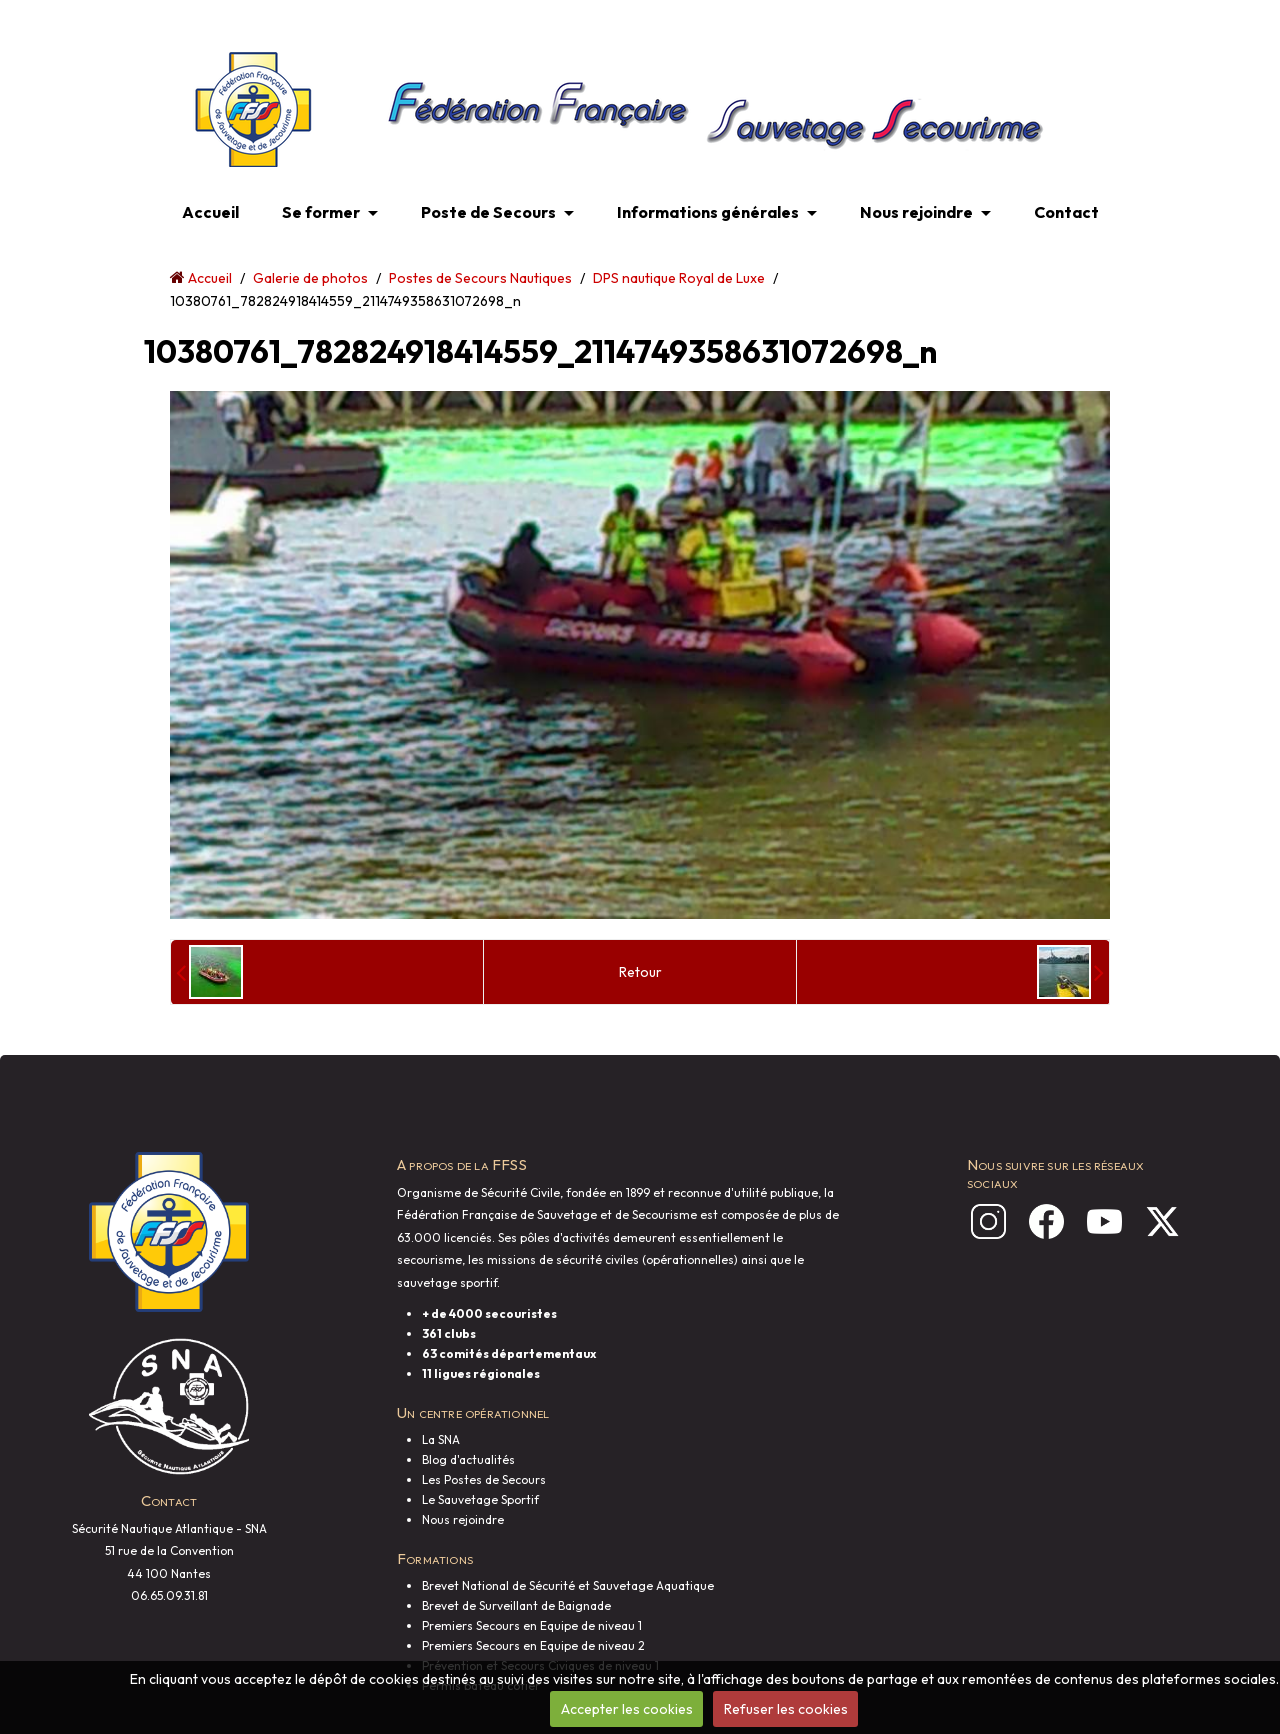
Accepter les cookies (627, 1709)
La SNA (441, 1439)
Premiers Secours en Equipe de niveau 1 (532, 1625)
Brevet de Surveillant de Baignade (516, 1605)
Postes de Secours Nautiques (480, 278)
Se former (321, 212)
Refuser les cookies (786, 1709)
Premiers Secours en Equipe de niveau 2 (533, 1645)
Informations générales (708, 212)
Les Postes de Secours (484, 1479)
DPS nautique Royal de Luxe (679, 278)
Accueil (210, 212)
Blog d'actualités (468, 1459)
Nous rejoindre (916, 212)
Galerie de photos (310, 278)
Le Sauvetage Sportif (480, 1499)
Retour (640, 972)
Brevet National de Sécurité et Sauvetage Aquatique (568, 1585)
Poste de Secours (488, 212)
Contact (1066, 212)
